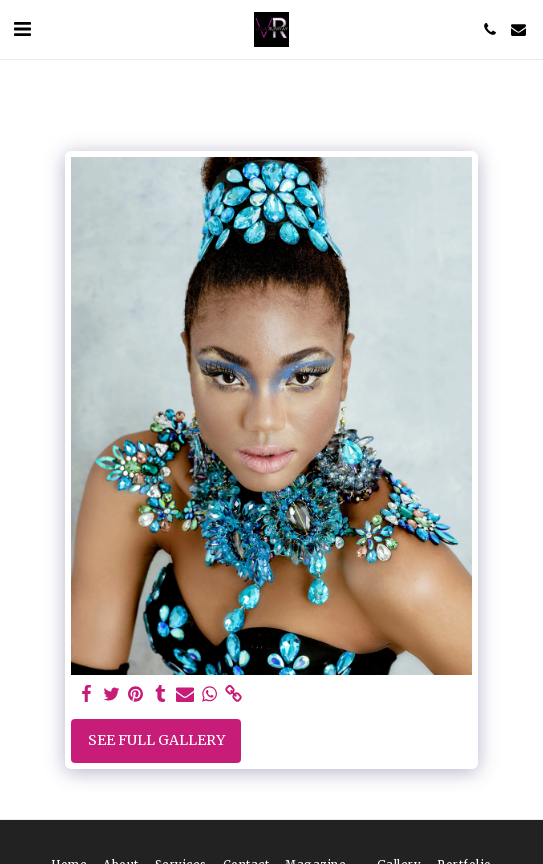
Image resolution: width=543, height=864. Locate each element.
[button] (22, 28)
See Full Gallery (156, 740)
